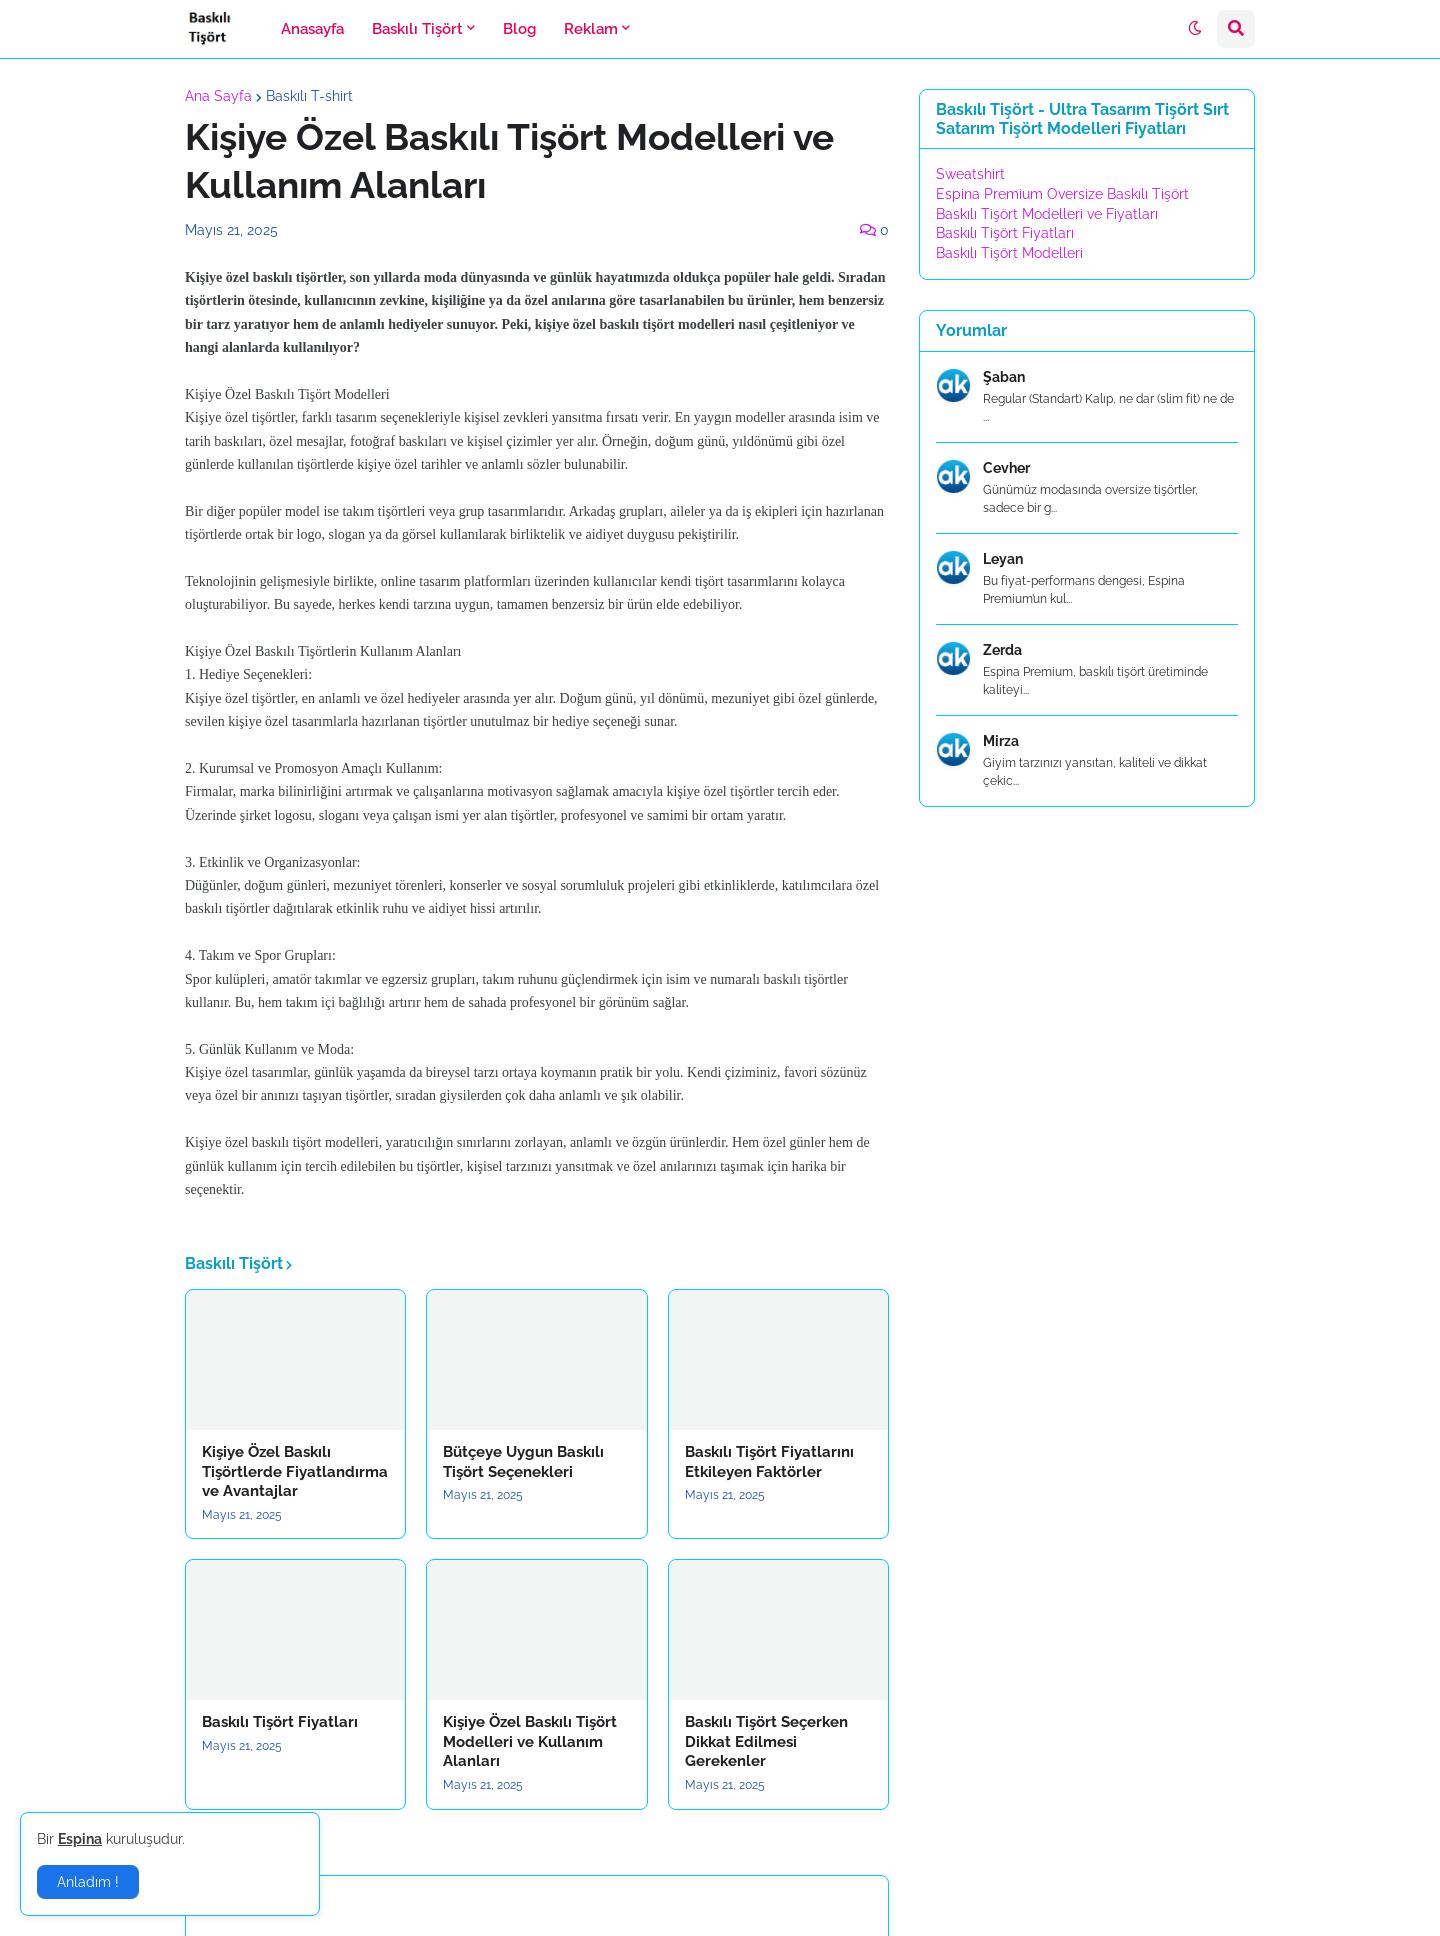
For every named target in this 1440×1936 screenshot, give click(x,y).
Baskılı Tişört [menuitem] (417, 29)
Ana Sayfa (218, 96)
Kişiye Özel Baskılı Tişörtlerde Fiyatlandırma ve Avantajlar (295, 1471)
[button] (1195, 29)
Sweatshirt (970, 174)
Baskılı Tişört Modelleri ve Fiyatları (1047, 214)
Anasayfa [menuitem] (312, 29)
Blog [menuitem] (519, 29)
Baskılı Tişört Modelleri (1009, 253)
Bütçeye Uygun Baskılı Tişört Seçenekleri (523, 1462)
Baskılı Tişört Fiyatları (280, 1722)
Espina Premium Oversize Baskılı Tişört (1062, 194)
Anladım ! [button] (88, 1882)
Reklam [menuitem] (591, 29)
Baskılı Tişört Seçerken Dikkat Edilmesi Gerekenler (766, 1741)
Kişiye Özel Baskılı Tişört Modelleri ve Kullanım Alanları (530, 1741)
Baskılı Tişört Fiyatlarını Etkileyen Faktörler (769, 1462)
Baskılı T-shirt (309, 96)
